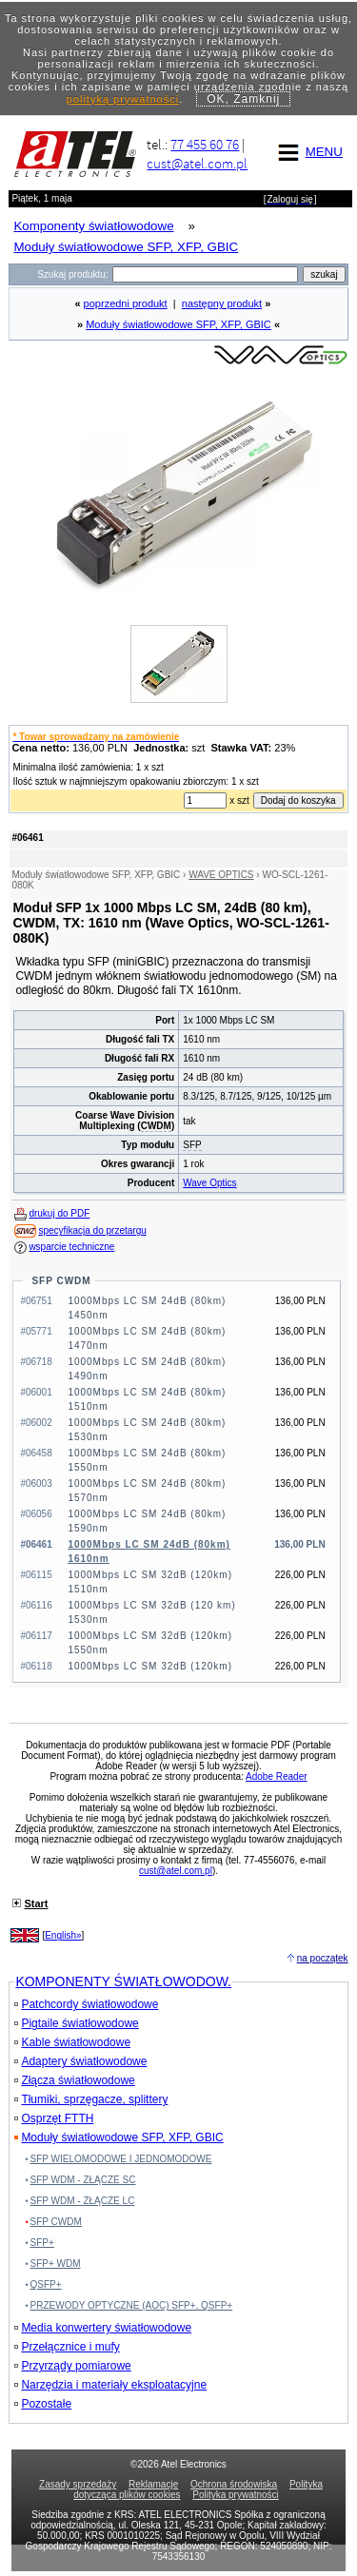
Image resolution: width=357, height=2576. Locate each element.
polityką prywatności (123, 99)
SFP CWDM (60, 1281)
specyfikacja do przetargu (92, 1230)
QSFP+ (46, 2284)
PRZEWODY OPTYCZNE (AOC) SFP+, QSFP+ (131, 2305)
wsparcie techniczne (71, 1246)
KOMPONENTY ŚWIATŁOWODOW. (123, 1981)
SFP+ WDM (55, 2263)
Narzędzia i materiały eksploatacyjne (110, 2384)
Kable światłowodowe (72, 2042)
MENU (307, 152)
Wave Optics (209, 1183)
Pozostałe (42, 2403)
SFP (192, 1145)
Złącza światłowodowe (74, 2080)
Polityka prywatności (235, 2494)
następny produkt (222, 303)
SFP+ (42, 2242)
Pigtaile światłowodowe (76, 2023)
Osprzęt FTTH (53, 2118)
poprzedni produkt (126, 303)
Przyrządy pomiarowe (72, 2365)
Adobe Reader (276, 1776)
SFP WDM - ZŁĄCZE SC (83, 2180)
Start (36, 1903)
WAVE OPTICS (220, 874)
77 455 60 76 (204, 144)
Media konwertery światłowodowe (102, 2327)
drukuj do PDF (59, 1213)
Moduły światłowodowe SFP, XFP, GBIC (178, 324)
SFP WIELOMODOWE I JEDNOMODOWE (121, 2159)
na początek (322, 1958)
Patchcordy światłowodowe (86, 2004)
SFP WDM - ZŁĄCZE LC (82, 2200)
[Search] (205, 274)
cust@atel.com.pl (197, 163)
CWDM (156, 1126)
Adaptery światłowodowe (80, 2061)
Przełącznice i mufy (66, 2346)
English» (63, 1935)
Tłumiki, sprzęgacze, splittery (91, 2099)
